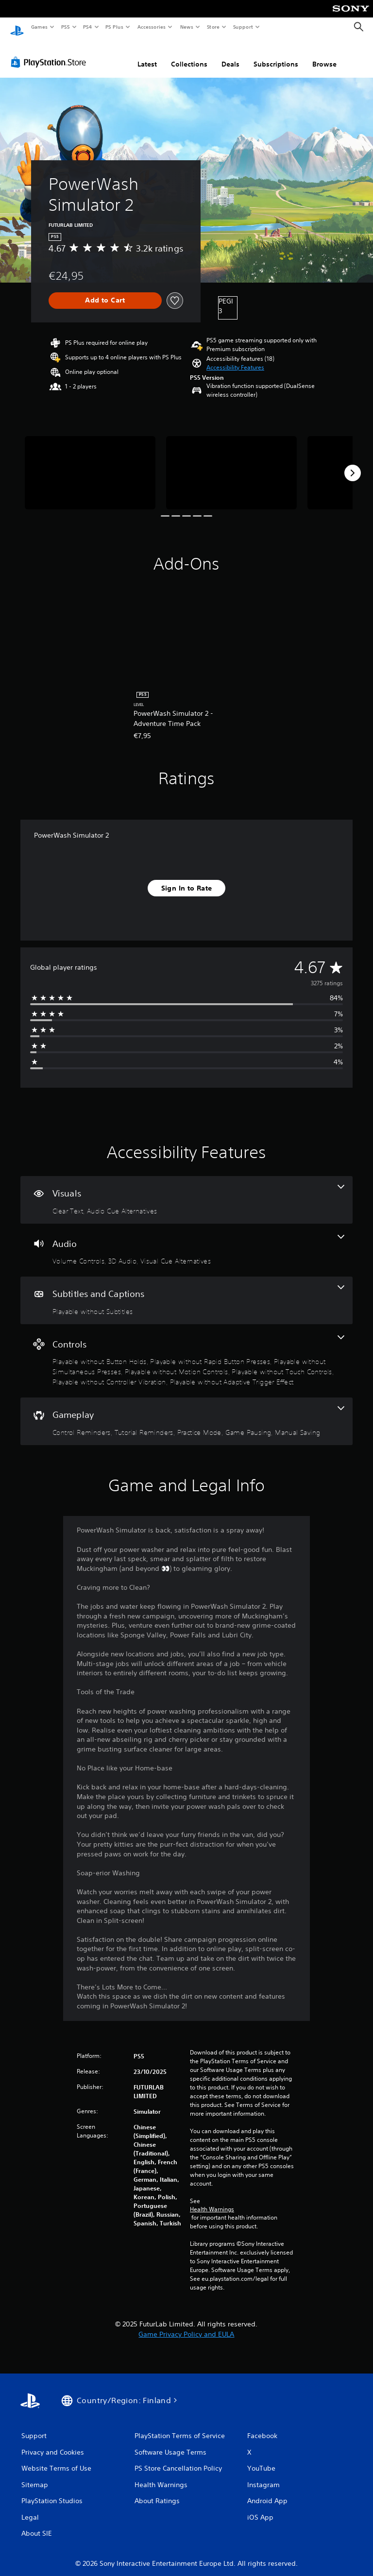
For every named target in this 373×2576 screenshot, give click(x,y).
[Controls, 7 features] (186, 1352)
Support (243, 26)
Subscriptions (276, 55)
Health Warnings (212, 2200)
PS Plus (114, 26)
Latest (147, 55)
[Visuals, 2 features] (186, 1190)
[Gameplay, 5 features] (186, 1412)
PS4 (87, 26)
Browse (324, 55)
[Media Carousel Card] (90, 463)
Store (213, 26)
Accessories (151, 26)
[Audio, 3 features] (186, 1241)
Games (39, 26)
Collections (189, 55)
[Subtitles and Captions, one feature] (186, 1291)
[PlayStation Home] (17, 27)
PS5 (65, 26)
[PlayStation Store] (50, 53)
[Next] (352, 463)
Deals (230, 55)
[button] (235, 358)
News (186, 26)
